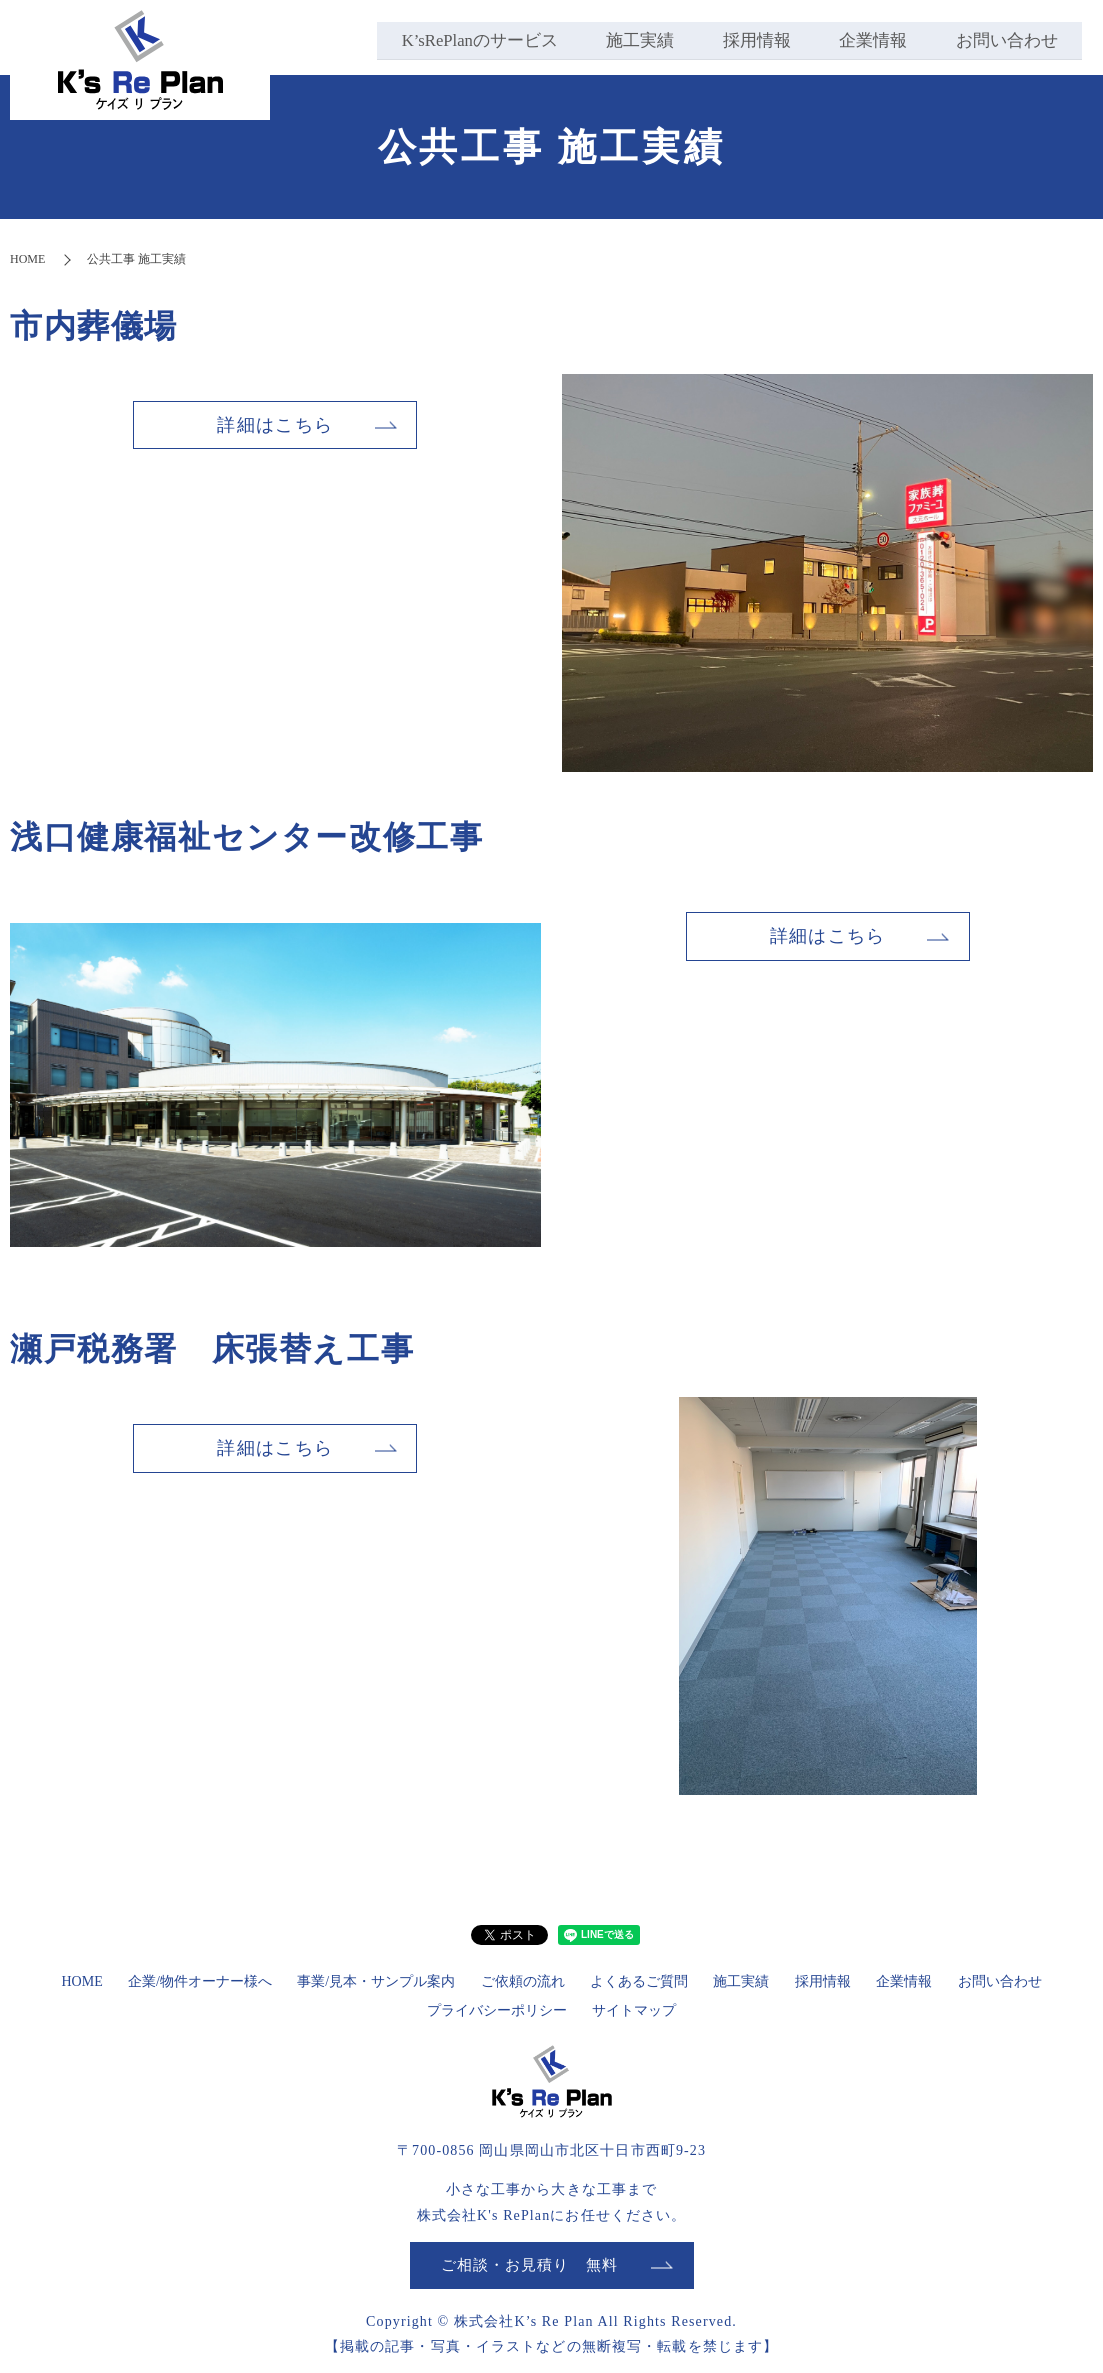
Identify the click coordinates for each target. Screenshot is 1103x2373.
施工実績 (632, 39)
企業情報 (870, 39)
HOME (27, 259)
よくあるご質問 (639, 1981)
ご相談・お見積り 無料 (529, 2265)
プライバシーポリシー (497, 2010)
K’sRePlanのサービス (468, 39)
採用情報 (751, 39)
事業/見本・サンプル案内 (376, 1981)
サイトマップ (634, 2010)
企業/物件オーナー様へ (200, 1981)
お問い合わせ (1006, 39)
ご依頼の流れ (523, 1981)
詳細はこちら (275, 425)
